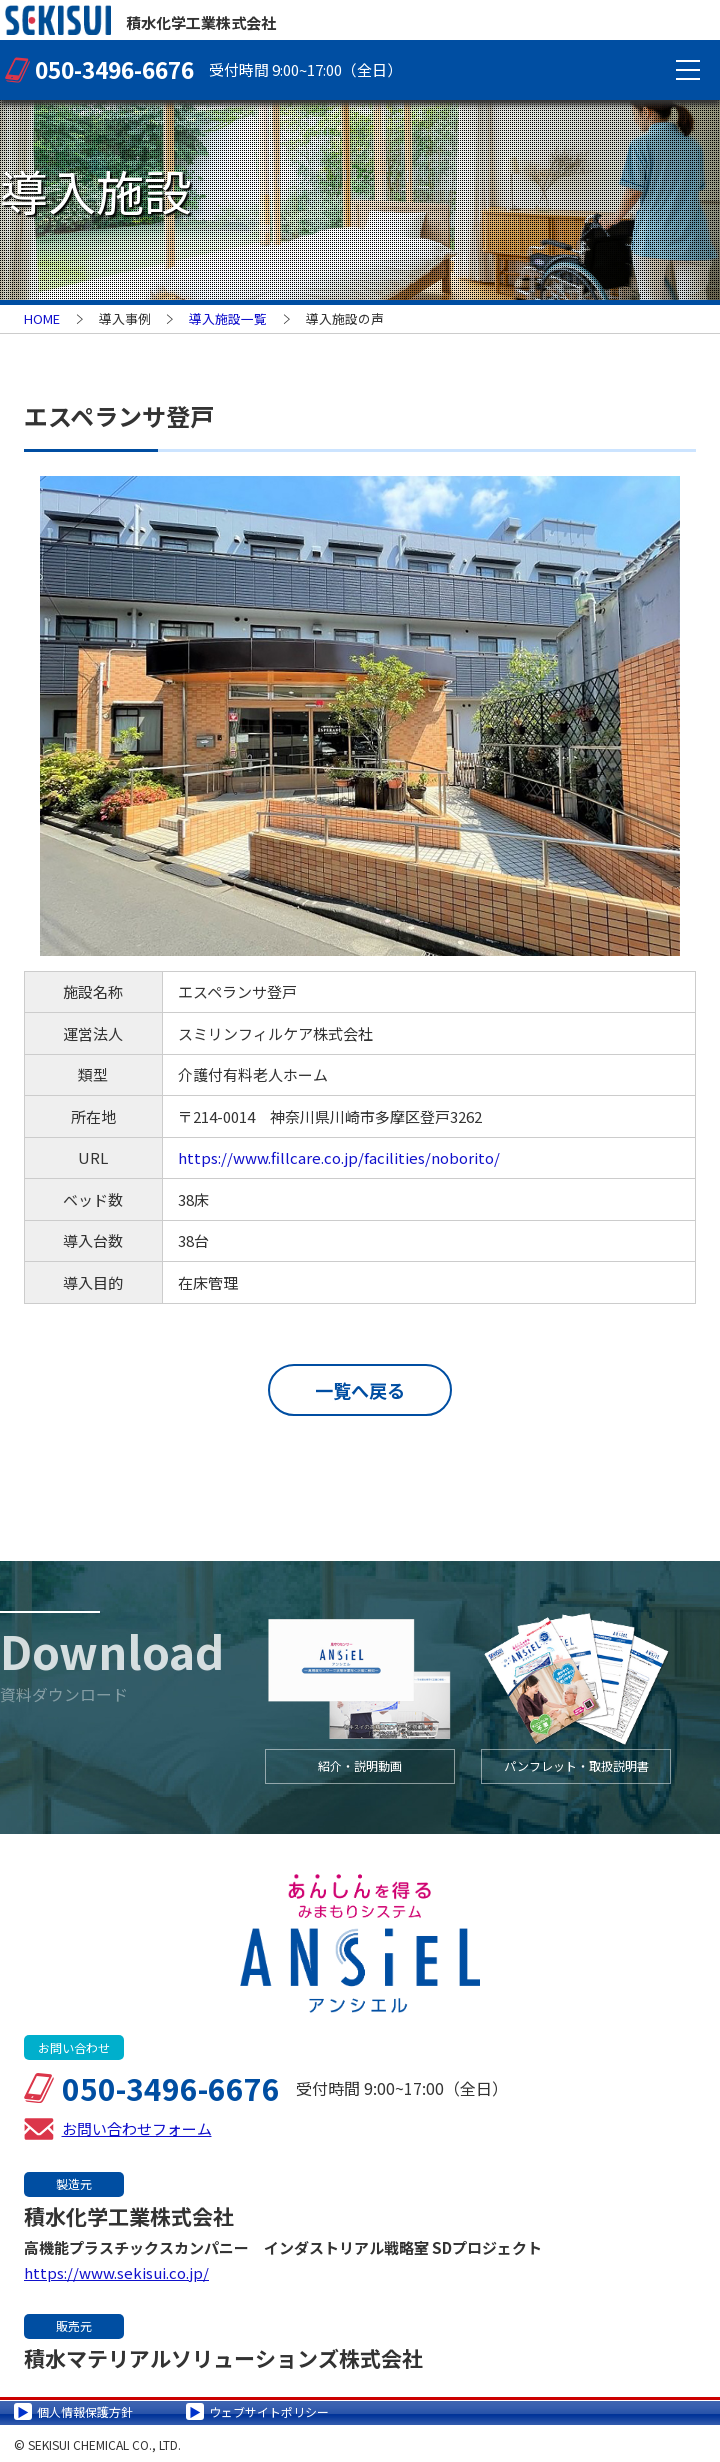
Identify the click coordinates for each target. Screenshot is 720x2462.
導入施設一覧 (228, 318)
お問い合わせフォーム (137, 2125)
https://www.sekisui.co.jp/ (116, 2269)
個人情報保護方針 (85, 2408)
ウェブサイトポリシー (269, 2408)
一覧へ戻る (360, 1390)
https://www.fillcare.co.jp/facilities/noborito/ (339, 1157)
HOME (42, 318)
